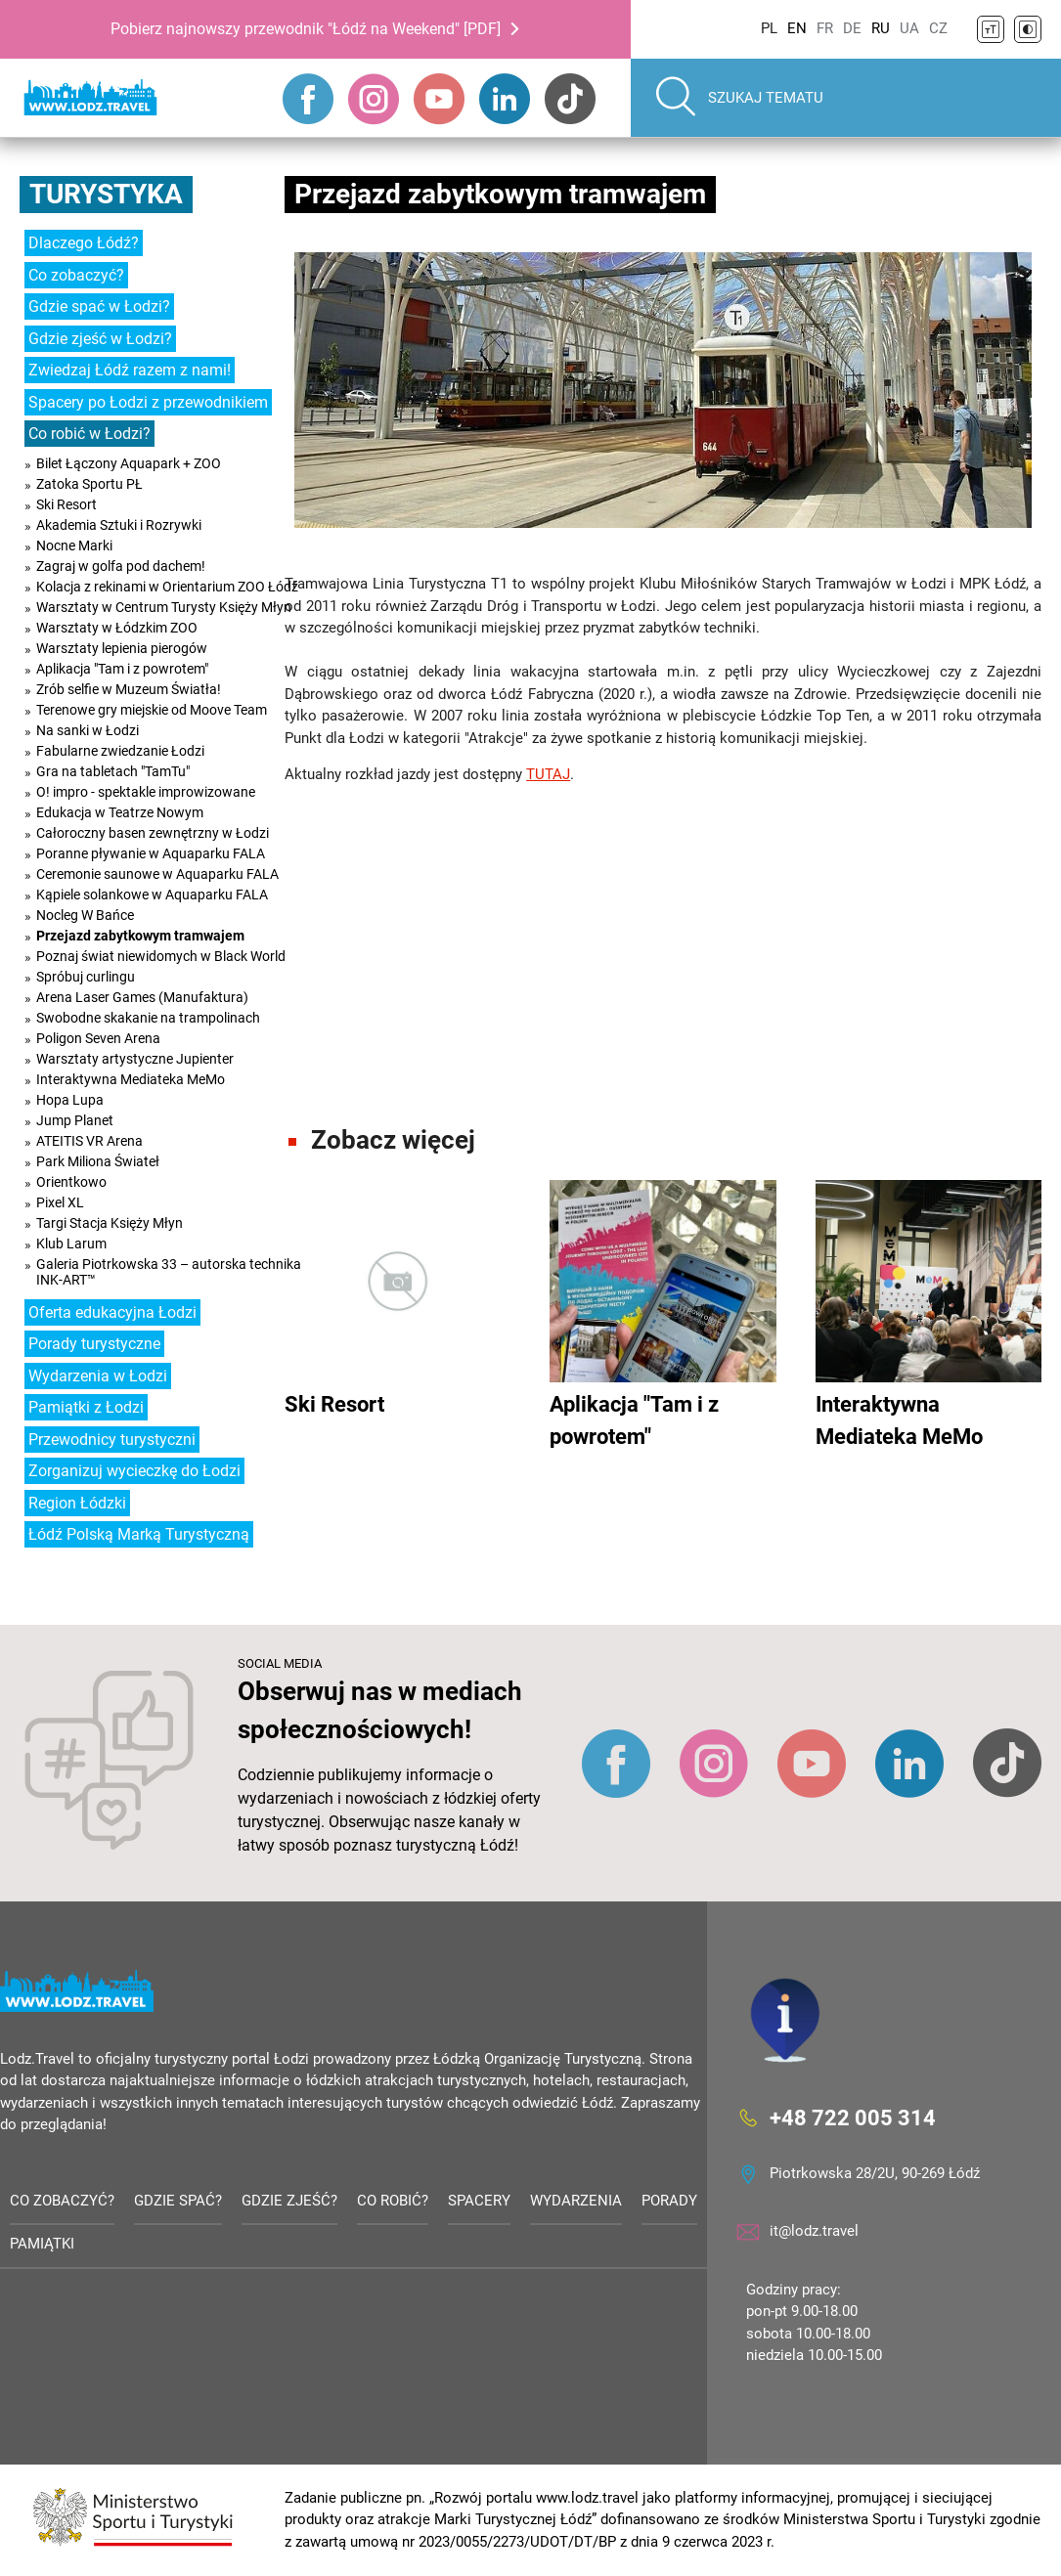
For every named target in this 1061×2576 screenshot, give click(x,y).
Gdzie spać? (178, 2200)
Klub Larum (71, 1243)
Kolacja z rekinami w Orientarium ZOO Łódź (167, 586)
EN (797, 28)
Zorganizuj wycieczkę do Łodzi (134, 1471)
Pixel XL (60, 1202)
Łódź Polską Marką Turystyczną (138, 1534)
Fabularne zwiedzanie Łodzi (120, 751)
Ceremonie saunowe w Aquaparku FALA (157, 874)
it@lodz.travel (814, 2231)
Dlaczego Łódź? (83, 243)
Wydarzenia (576, 2200)
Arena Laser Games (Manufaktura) (142, 997)
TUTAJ (548, 774)
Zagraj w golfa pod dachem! (120, 566)
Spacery (479, 2200)
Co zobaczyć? (76, 275)
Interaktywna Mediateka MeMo (130, 1079)
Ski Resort (66, 504)
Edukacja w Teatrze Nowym (119, 812)
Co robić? (392, 2200)
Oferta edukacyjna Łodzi (112, 1312)
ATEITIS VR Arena (89, 1141)
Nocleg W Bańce (85, 915)
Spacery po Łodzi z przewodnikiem (148, 402)
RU (880, 28)
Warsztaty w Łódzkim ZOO (117, 627)
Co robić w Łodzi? (89, 433)
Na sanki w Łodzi (87, 730)
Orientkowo (71, 1182)
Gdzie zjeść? (289, 2200)
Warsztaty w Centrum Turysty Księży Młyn (163, 607)
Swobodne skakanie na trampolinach (148, 1018)
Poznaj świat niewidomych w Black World (161, 956)
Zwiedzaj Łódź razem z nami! (129, 370)
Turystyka (106, 194)
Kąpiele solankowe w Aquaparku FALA (152, 894)
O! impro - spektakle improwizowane (145, 792)
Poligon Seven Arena (98, 1038)
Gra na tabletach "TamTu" (113, 771)
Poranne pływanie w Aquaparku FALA (150, 853)
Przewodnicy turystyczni (112, 1439)
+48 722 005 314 (853, 2117)
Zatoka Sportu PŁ (89, 484)
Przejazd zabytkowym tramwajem (140, 935)
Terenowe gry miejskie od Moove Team (151, 710)
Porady (669, 2200)
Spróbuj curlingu (85, 976)
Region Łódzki (77, 1503)
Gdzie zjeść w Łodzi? (100, 338)
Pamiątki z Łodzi (86, 1407)
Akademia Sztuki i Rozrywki (118, 525)
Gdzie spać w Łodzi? (99, 306)
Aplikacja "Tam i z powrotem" (122, 669)
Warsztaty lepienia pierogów (121, 648)
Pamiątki (42, 2243)
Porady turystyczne (94, 1343)
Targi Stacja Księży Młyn (109, 1223)
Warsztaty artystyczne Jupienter (135, 1059)
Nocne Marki (74, 545)
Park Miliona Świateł (97, 1161)
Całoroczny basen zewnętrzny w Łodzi (152, 833)
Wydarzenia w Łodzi (97, 1376)
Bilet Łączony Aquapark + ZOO (128, 463)
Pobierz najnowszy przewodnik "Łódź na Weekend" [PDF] (306, 29)
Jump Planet (74, 1120)
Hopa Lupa (70, 1100)
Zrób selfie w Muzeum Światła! (128, 689)
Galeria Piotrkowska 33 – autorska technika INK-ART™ (168, 1272)
